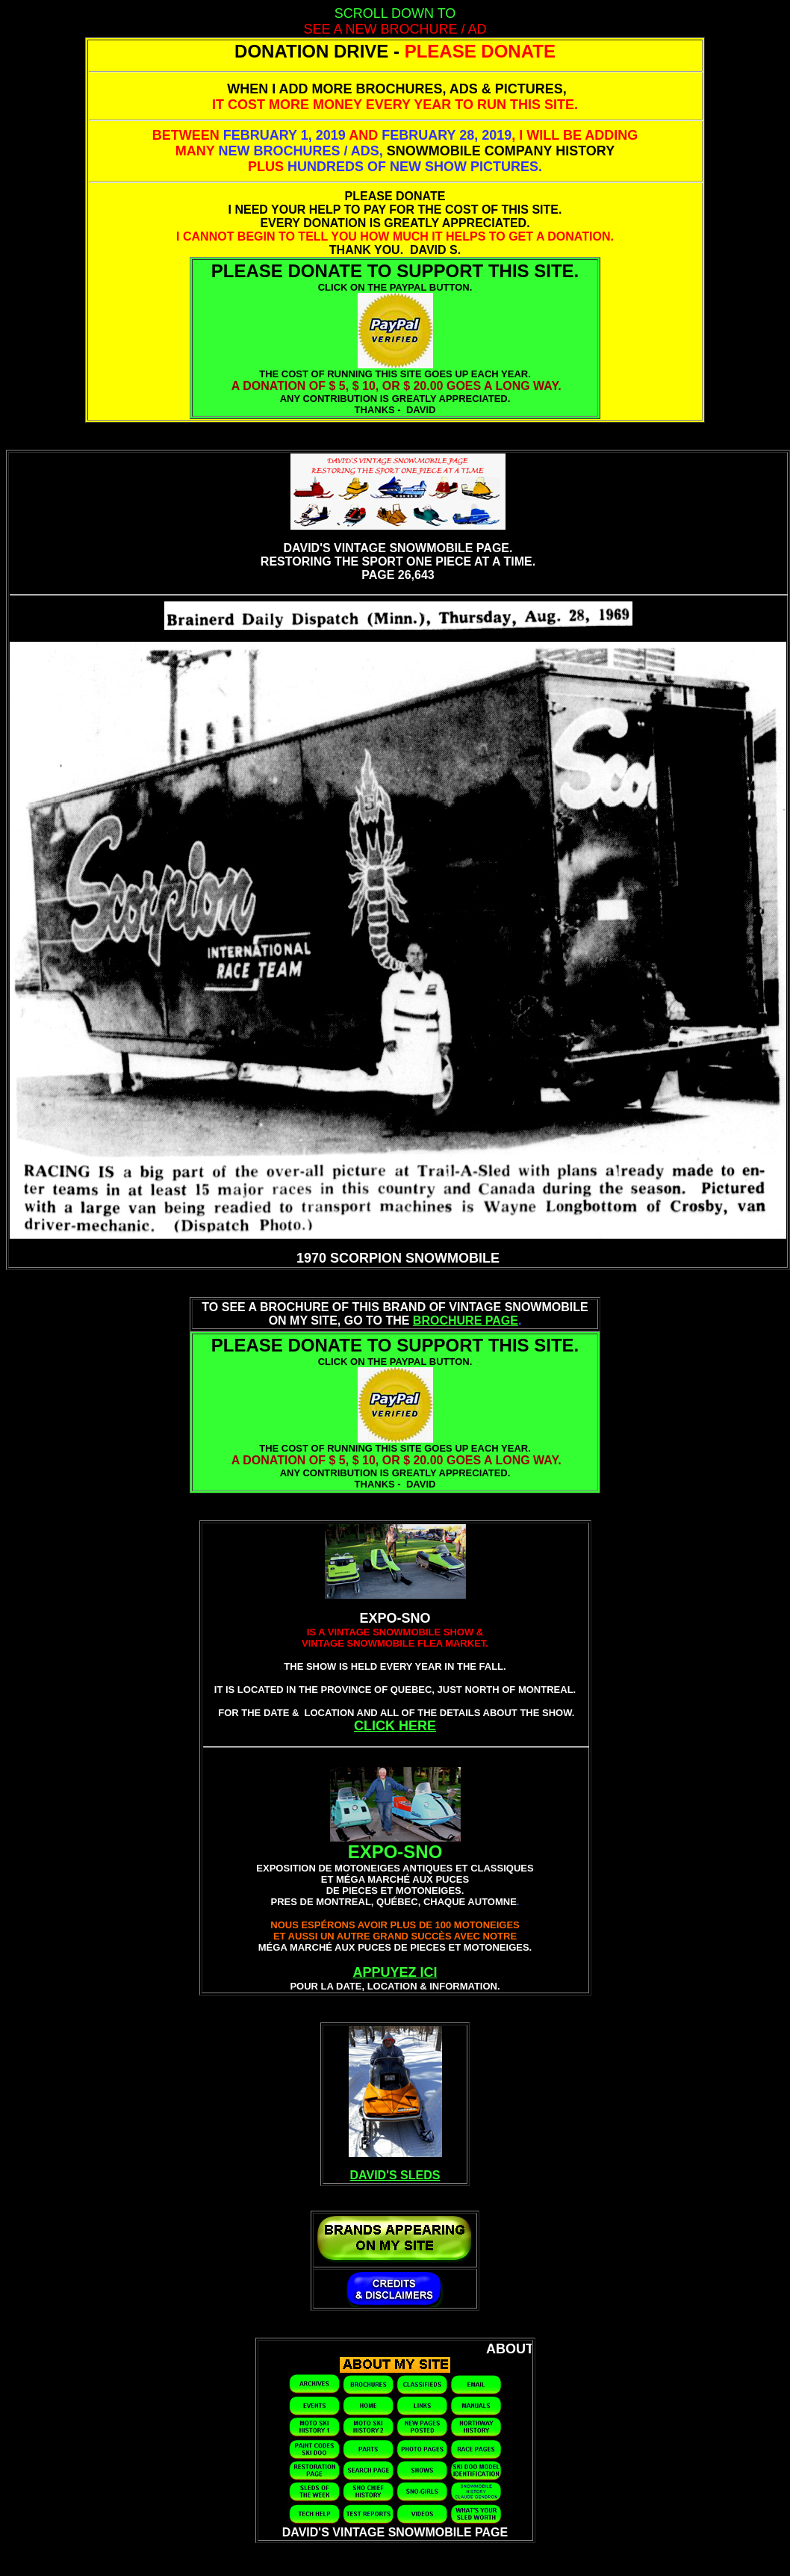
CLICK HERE (395, 1725)
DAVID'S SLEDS (395, 2175)
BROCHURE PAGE (465, 1320)
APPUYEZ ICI (394, 1972)
